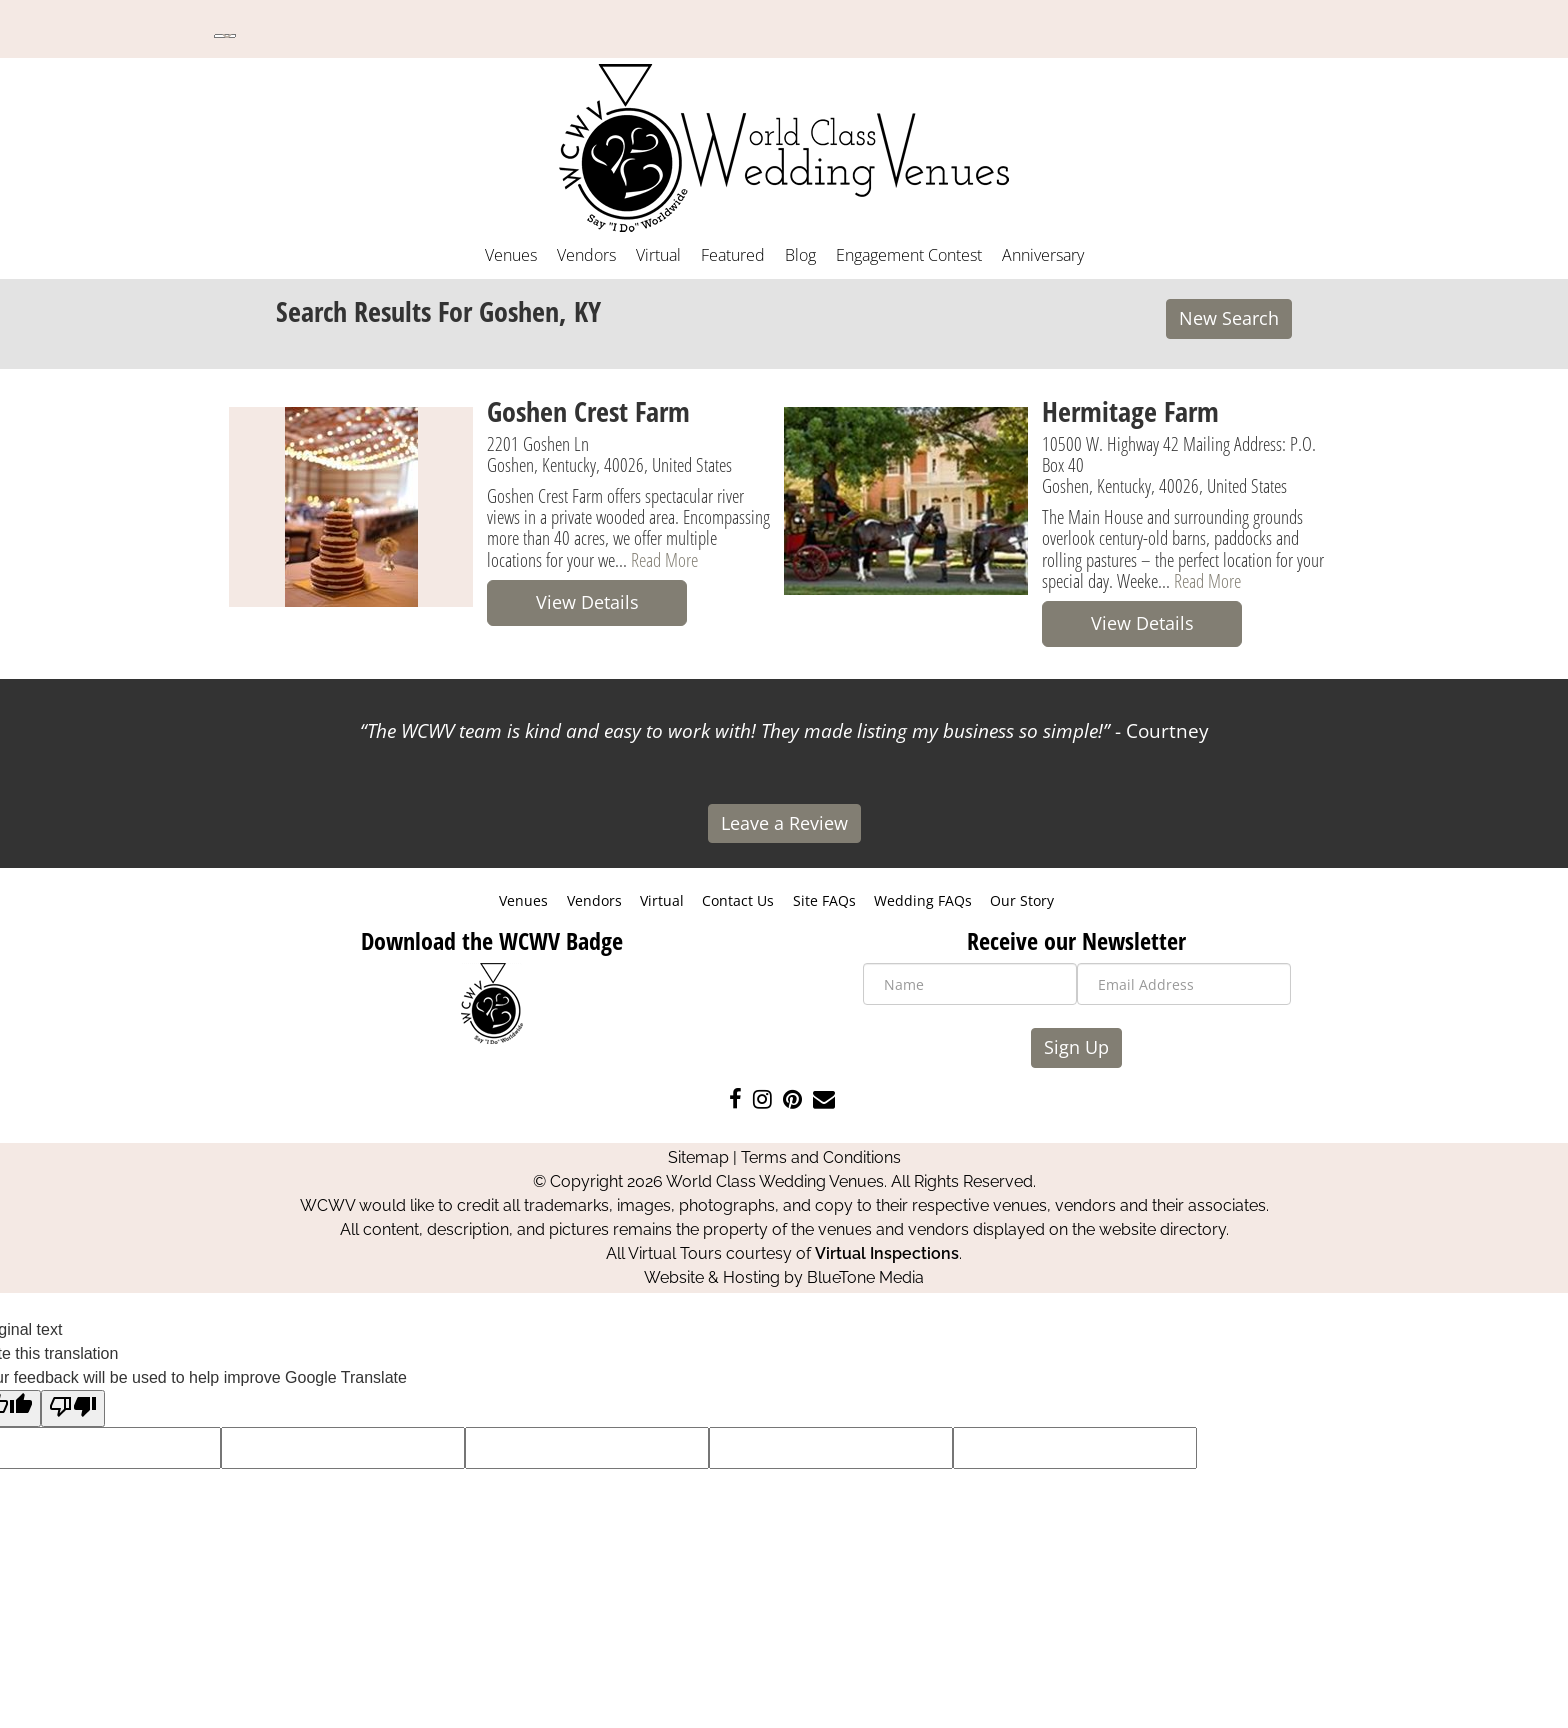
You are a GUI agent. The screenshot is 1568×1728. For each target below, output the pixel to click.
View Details (587, 602)
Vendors (586, 255)
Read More (664, 559)
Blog (800, 255)
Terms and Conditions (821, 1157)
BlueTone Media (865, 1277)
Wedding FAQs (923, 900)
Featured (733, 255)
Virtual (658, 255)
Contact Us (738, 900)
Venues (511, 255)
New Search (1229, 318)
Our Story (1022, 900)
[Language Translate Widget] (225, 36)
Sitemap (698, 1157)
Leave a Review (784, 823)
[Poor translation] (73, 1408)
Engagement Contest (909, 255)
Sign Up (1076, 1047)
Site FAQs (824, 900)
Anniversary (1043, 255)
